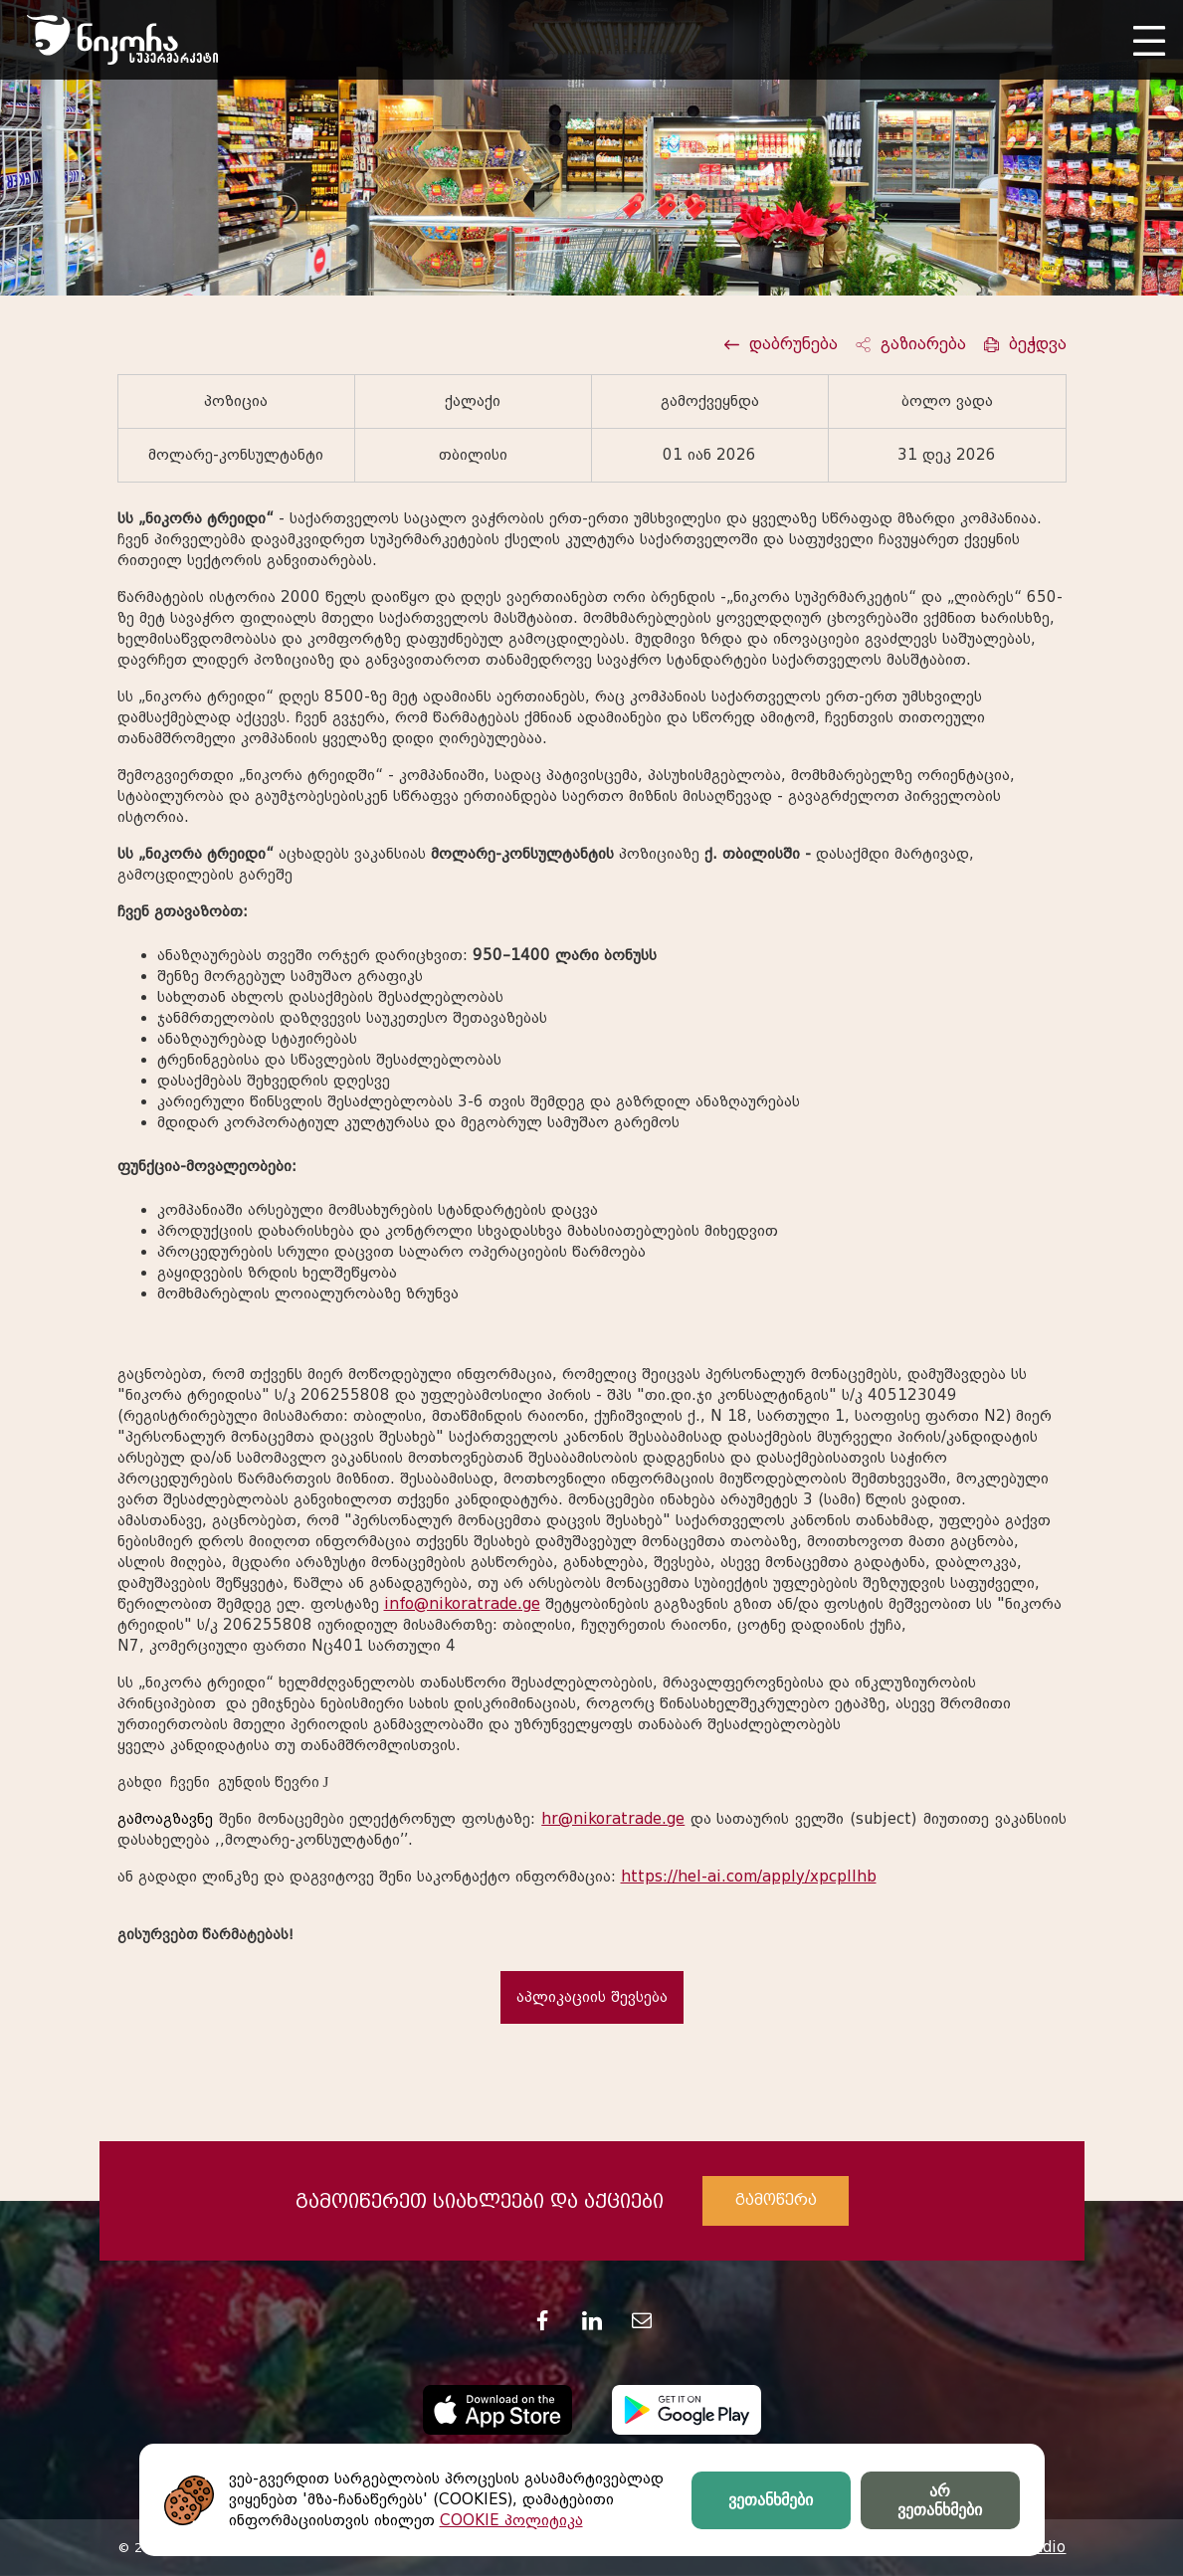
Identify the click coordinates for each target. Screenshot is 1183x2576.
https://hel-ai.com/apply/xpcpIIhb (749, 1876)
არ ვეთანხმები (939, 2500)
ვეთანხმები (770, 2499)
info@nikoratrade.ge (462, 1604)
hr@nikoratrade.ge (613, 1819)
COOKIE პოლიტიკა (511, 2520)
